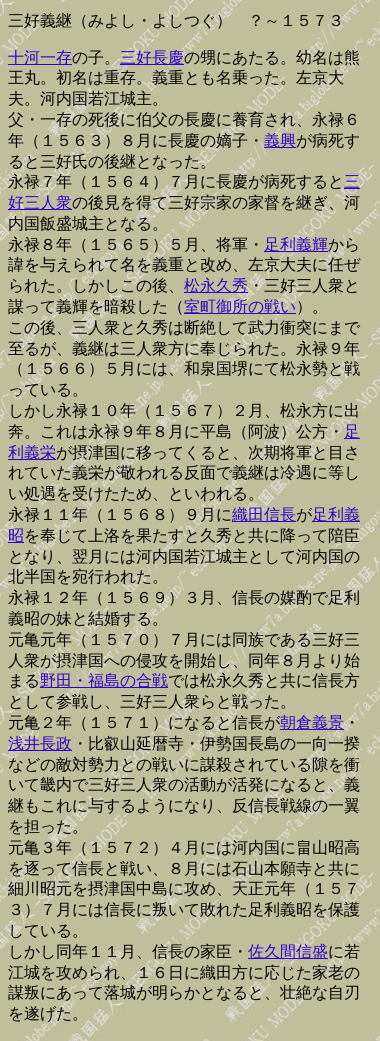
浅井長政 (40, 743)
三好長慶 (152, 57)
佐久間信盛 (288, 951)
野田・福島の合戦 (104, 680)
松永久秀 (216, 285)
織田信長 (264, 514)
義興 (280, 140)
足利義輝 (296, 244)
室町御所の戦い (240, 306)
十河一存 (40, 57)
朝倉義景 (312, 722)
